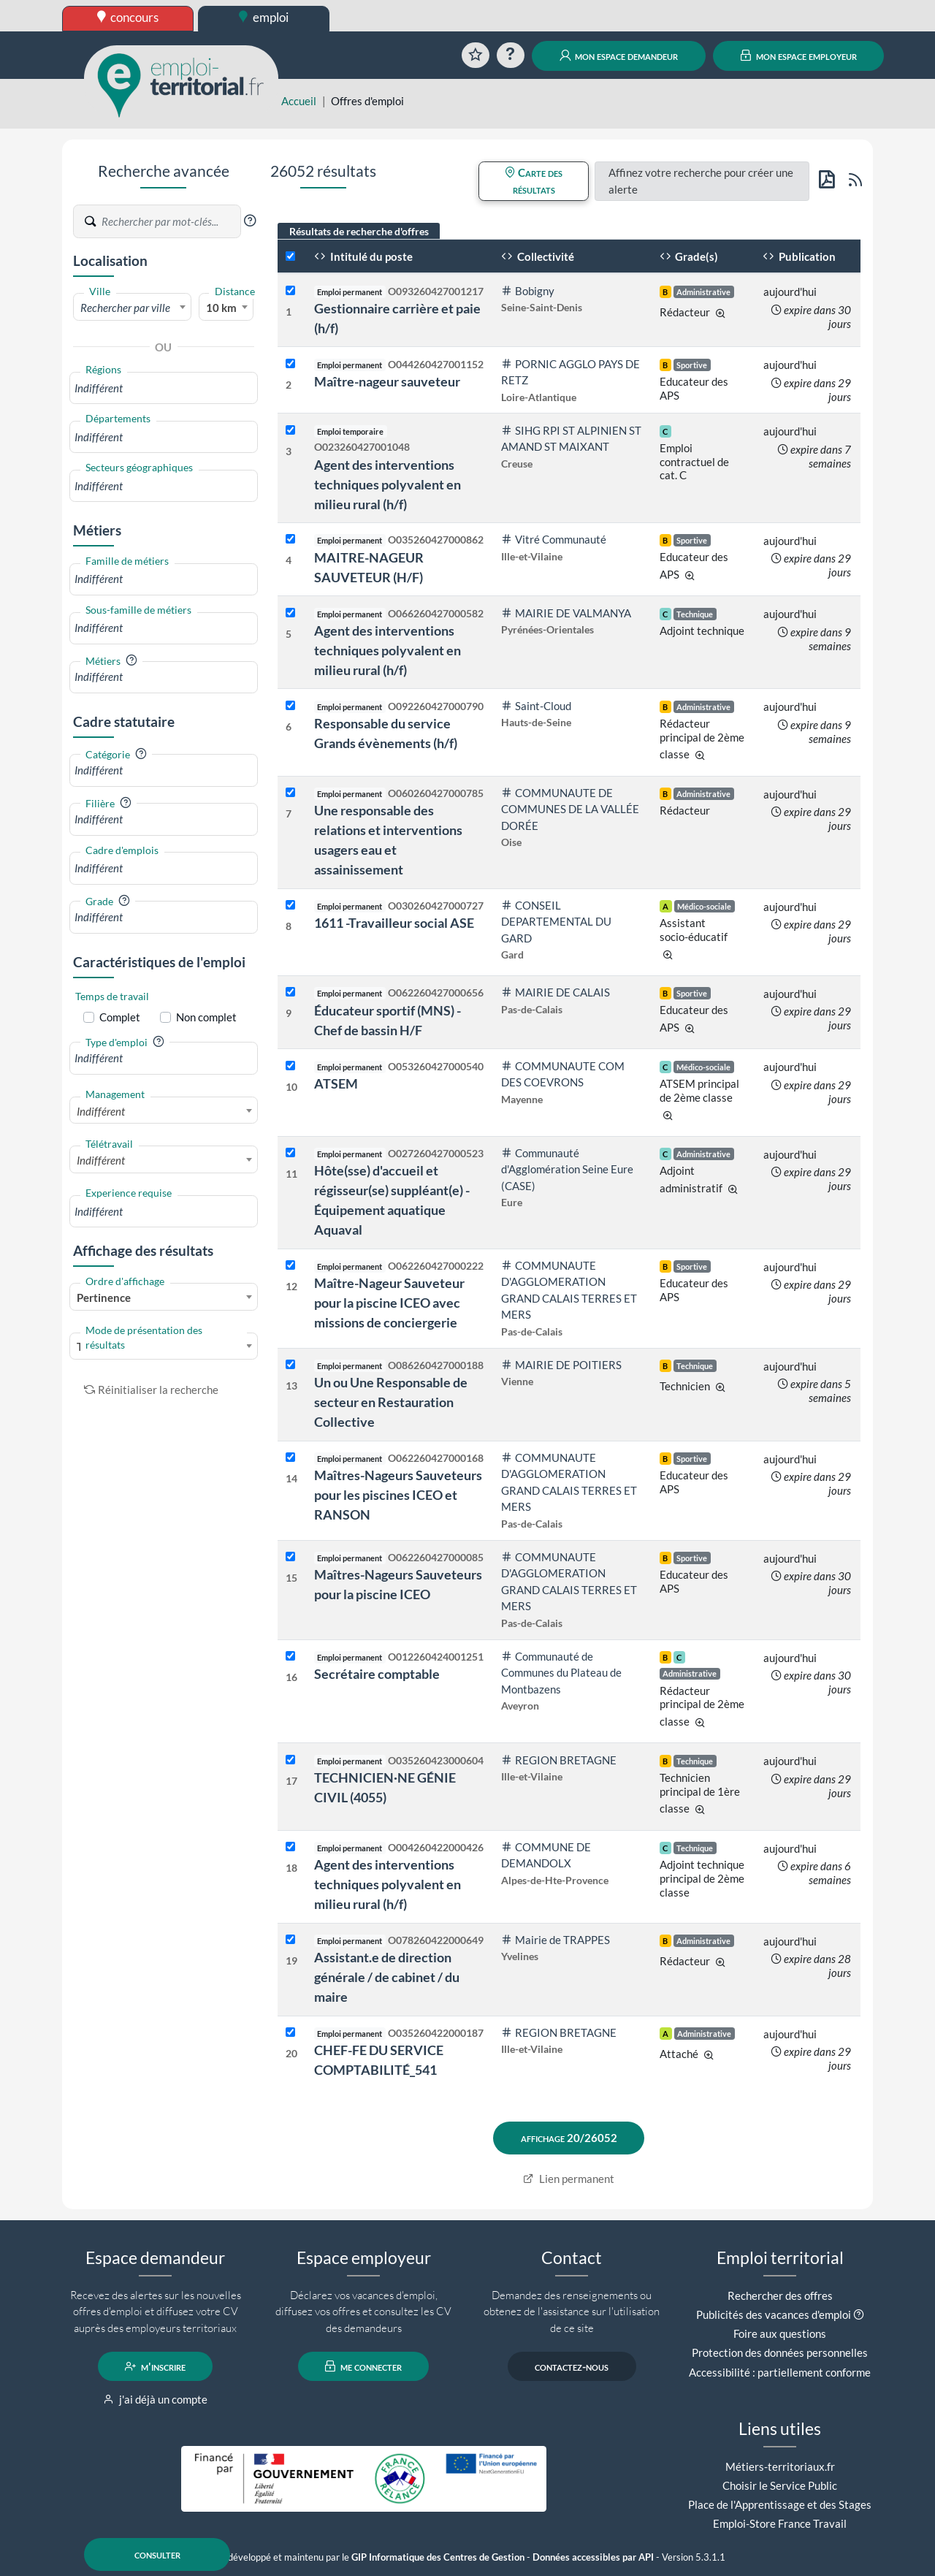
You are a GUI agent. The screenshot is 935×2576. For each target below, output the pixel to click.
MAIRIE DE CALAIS (555, 992)
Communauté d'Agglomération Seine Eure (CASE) (567, 1169)
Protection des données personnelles (780, 2352)
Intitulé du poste (363, 256)
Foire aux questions (779, 2333)
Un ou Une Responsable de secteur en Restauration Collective (391, 1402)
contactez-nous (571, 2366)
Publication (799, 256)
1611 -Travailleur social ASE (394, 923)
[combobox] (132, 307)
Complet (119, 1017)
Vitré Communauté (553, 539)
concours (128, 17)
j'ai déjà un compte (155, 2399)
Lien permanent (568, 2178)
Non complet (206, 1017)
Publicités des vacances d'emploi (773, 2314)
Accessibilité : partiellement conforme (780, 2372)
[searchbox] (164, 388)
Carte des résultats (533, 181)
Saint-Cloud (536, 705)
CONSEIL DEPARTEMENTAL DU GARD (556, 922)
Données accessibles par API (593, 2557)
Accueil (298, 100)
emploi (264, 17)
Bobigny (527, 290)
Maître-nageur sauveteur (387, 381)
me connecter (363, 2366)
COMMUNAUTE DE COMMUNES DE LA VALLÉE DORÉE (570, 809)
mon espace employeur (799, 55)
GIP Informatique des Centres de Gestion (437, 2557)
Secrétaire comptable (377, 1674)
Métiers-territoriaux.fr (780, 2466)
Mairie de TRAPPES (555, 1939)
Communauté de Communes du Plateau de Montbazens (561, 1673)
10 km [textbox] (221, 307)
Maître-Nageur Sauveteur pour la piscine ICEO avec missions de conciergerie (389, 1302)
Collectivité (537, 256)
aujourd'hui (790, 291)
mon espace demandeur (619, 55)
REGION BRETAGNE (559, 1760)
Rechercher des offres (780, 2295)
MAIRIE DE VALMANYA (566, 613)
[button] (249, 221)
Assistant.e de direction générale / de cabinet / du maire (386, 1977)
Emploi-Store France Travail (780, 2523)
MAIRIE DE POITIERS (561, 1364)
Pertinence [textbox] (104, 1297)
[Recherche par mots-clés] (170, 221)
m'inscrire (155, 2366)
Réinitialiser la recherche (151, 1389)
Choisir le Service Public (779, 2485)
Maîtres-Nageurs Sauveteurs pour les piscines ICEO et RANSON (398, 1495)
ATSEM (336, 1083)
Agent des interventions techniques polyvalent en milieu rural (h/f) (387, 484)
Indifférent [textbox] (101, 1111)
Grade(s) (689, 256)
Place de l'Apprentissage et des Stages (779, 2504)
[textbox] (132, 307)
